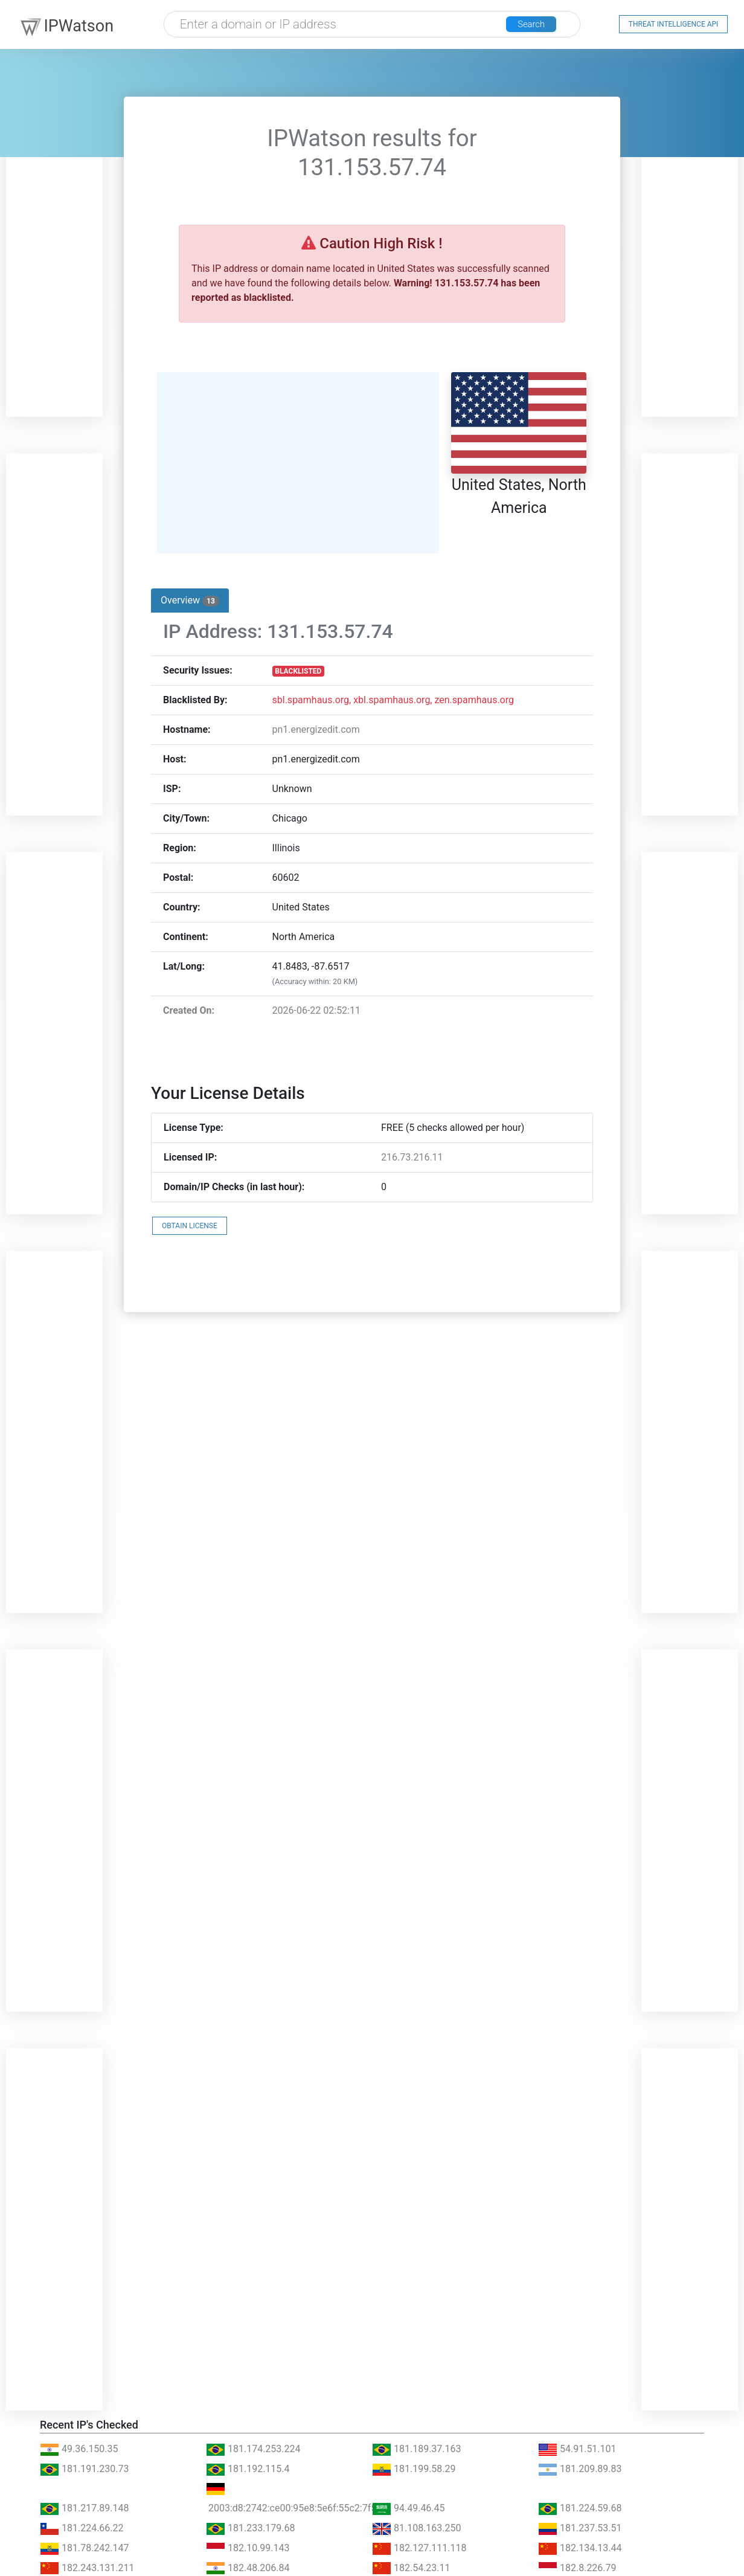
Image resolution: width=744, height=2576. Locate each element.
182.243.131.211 (87, 2568)
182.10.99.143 (248, 2548)
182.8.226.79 (577, 2568)
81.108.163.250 (416, 2528)
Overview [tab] (190, 600)
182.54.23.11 (411, 2568)
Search (538, 26)
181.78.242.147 (84, 2548)
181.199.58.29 (414, 2469)
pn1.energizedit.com (316, 729)
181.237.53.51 (580, 2528)
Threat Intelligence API (674, 25)
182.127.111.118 (419, 2548)
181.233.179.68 (250, 2528)
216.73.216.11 (412, 1157)
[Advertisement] (54, 235)
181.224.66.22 (82, 2528)
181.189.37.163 (416, 2449)
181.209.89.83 (580, 2469)
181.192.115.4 (248, 2469)
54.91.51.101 (577, 2449)
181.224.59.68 (580, 2508)
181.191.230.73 (84, 2469)
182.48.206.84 (248, 2568)
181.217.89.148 (84, 2508)
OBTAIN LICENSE (189, 1226)
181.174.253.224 (253, 2449)
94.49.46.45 (408, 2508)
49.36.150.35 (79, 2449)
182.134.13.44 (580, 2548)
